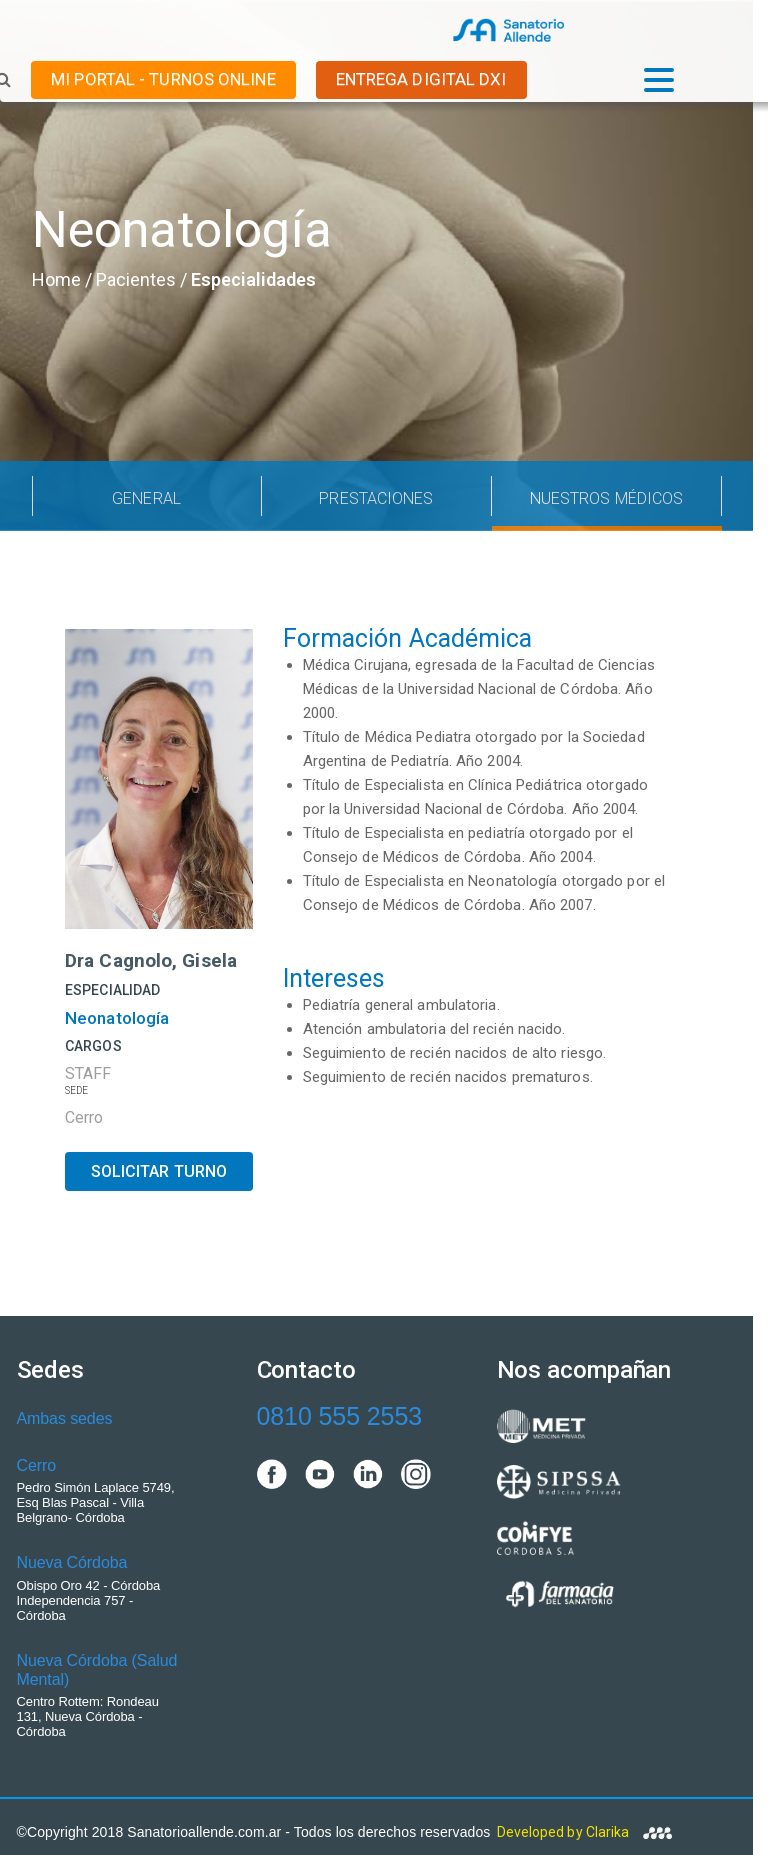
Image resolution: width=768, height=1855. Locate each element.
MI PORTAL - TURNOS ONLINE (163, 79)
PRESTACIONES (376, 498)
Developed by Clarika (584, 1832)
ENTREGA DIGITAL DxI (421, 79)
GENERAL (146, 498)
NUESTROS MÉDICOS (607, 498)
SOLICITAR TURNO (159, 1171)
